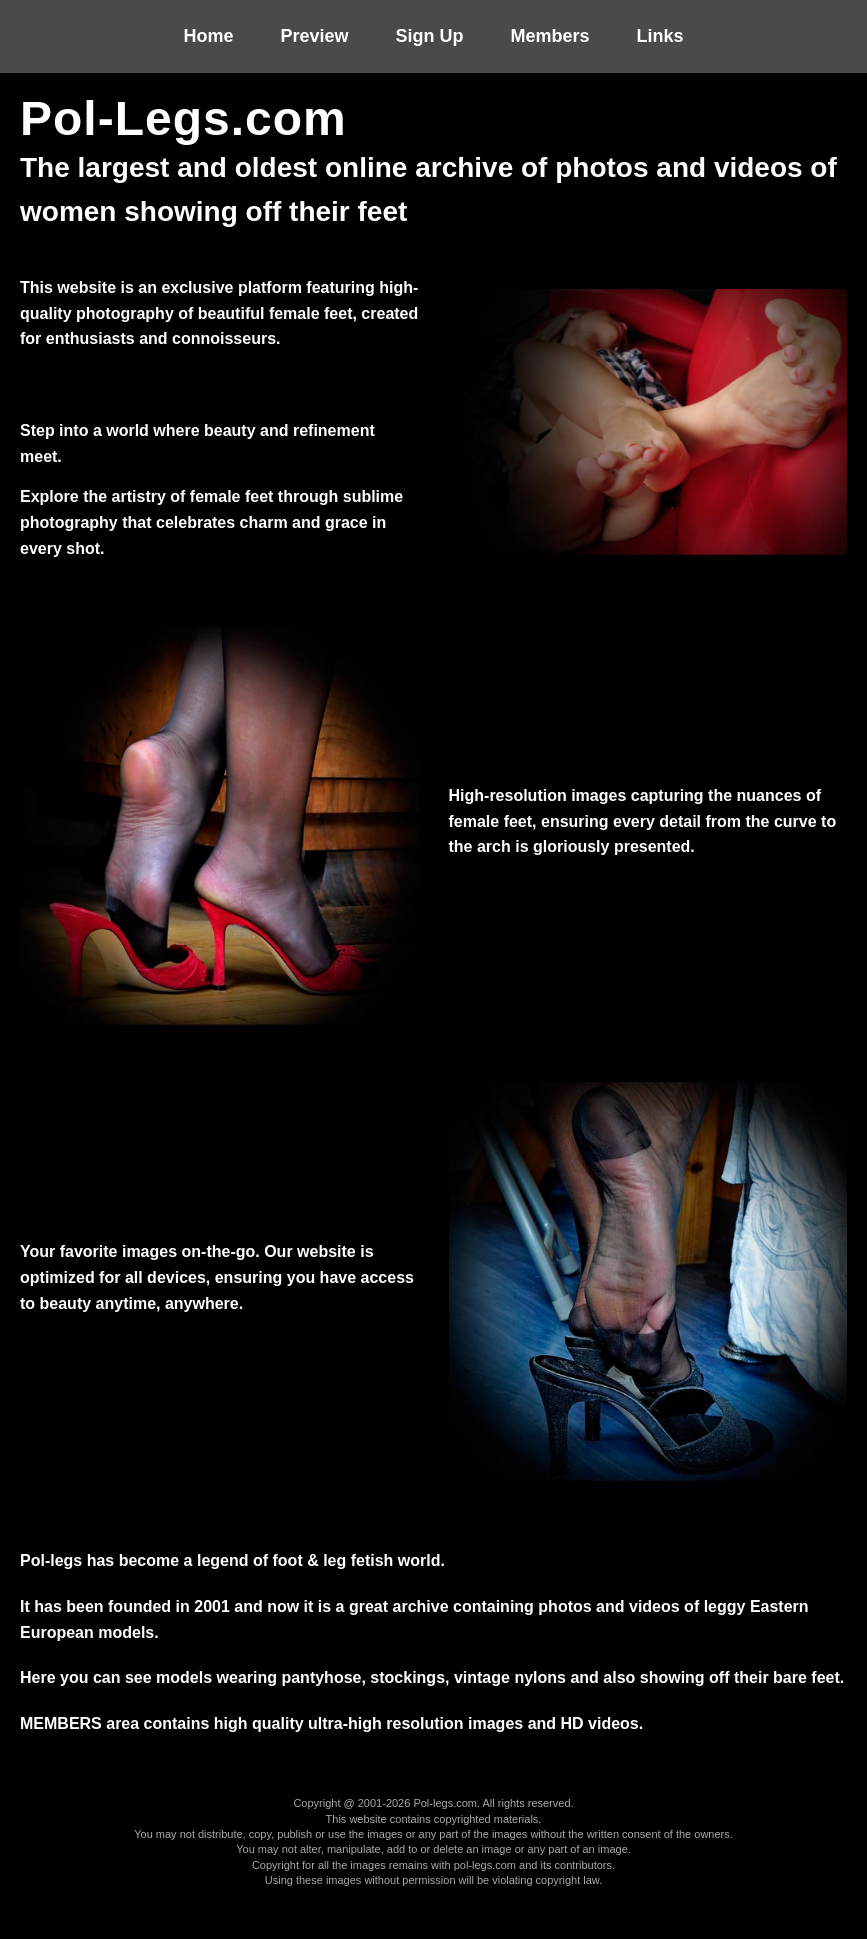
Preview (314, 36)
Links (660, 36)
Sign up (430, 36)
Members (550, 36)
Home (208, 36)
